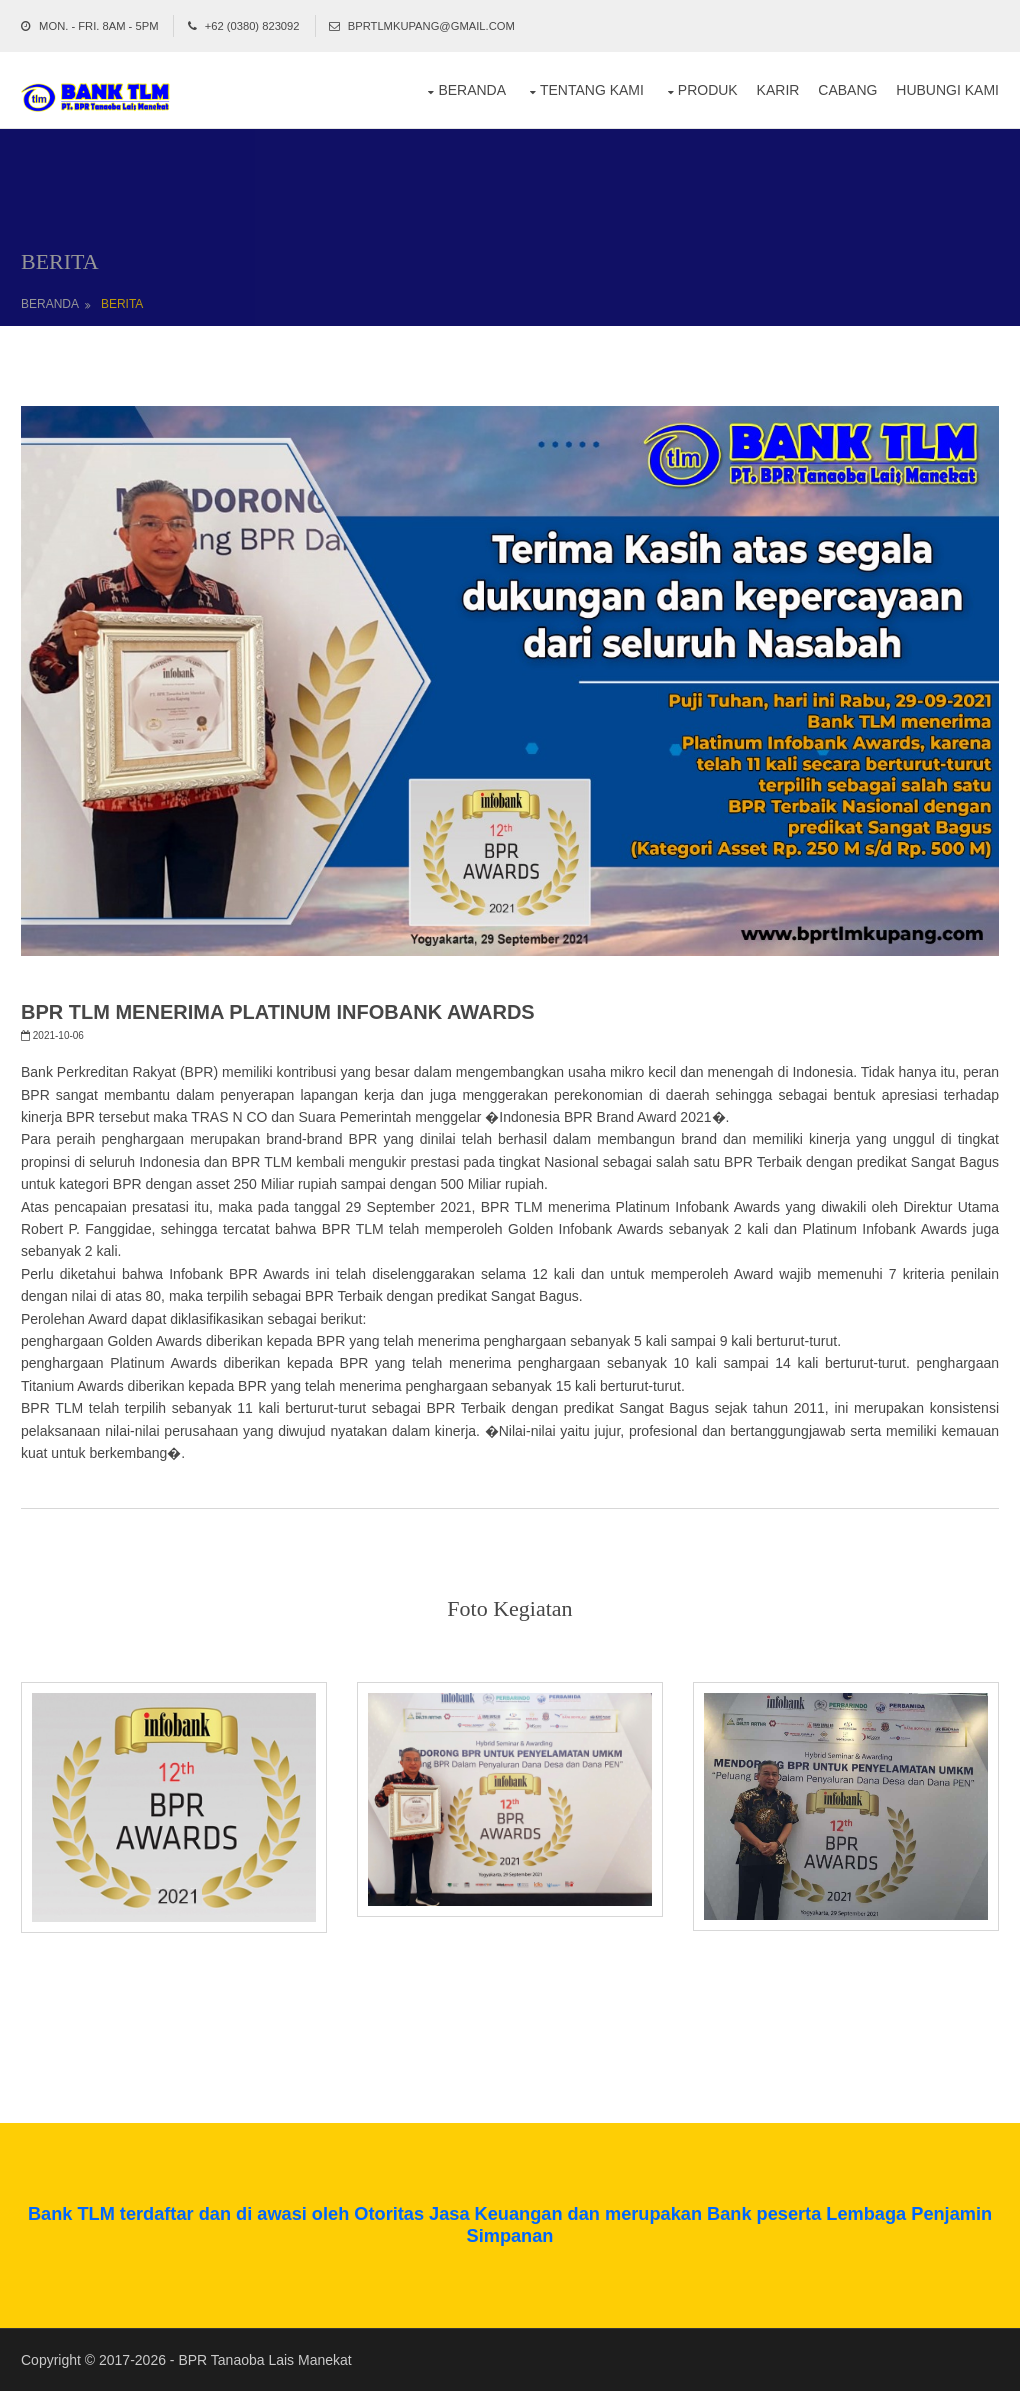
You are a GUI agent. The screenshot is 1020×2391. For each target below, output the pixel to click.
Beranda (472, 90)
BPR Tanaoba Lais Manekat (264, 2360)
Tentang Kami (592, 90)
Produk (708, 90)
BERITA (122, 304)
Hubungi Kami (947, 90)
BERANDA (50, 304)
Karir (778, 90)
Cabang (847, 90)
